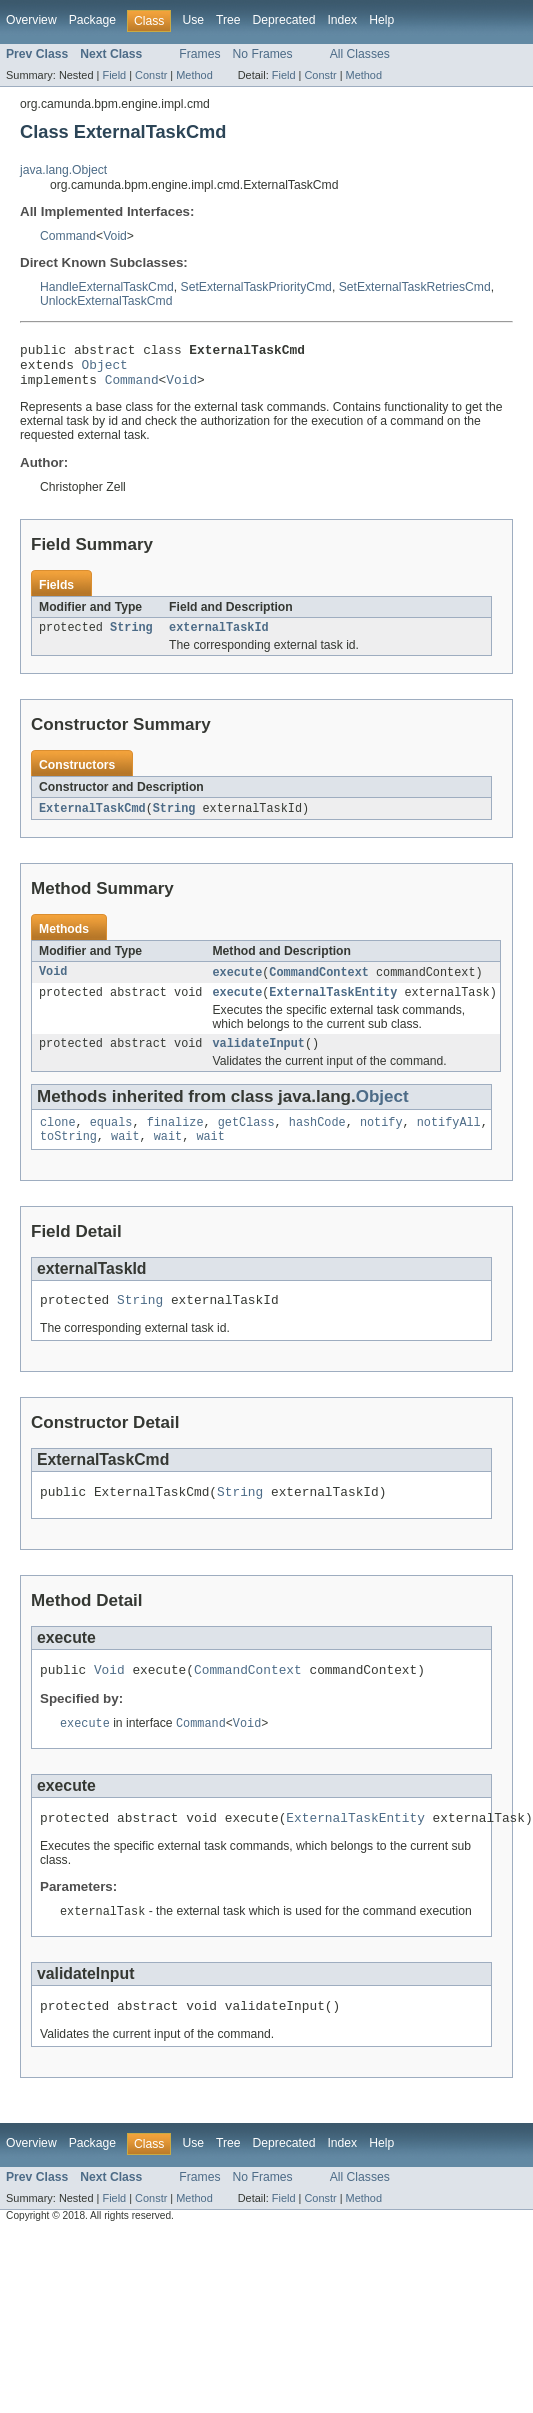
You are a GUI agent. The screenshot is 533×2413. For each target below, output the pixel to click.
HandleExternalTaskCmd (107, 287)
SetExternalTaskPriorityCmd (256, 287)
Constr (151, 75)
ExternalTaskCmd (92, 820)
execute (237, 985)
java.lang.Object (63, 170)
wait (125, 1157)
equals (111, 1141)
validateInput (258, 1060)
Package (92, 20)
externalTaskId (219, 638)
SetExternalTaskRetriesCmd (415, 287)
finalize (175, 1141)
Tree (228, 20)
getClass (246, 1141)
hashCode (317, 1141)
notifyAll (449, 1141)
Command (68, 236)
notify (381, 1141)
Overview (31, 20)
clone (58, 1141)
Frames (199, 54)
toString (68, 1157)
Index (342, 20)
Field (114, 75)
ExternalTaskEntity (333, 1007)
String (131, 638)
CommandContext (319, 985)
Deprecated (284, 20)
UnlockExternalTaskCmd (106, 301)
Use (193, 20)
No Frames (263, 54)
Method (194, 75)
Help (381, 20)
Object (105, 370)
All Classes (360, 54)
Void (115, 236)
